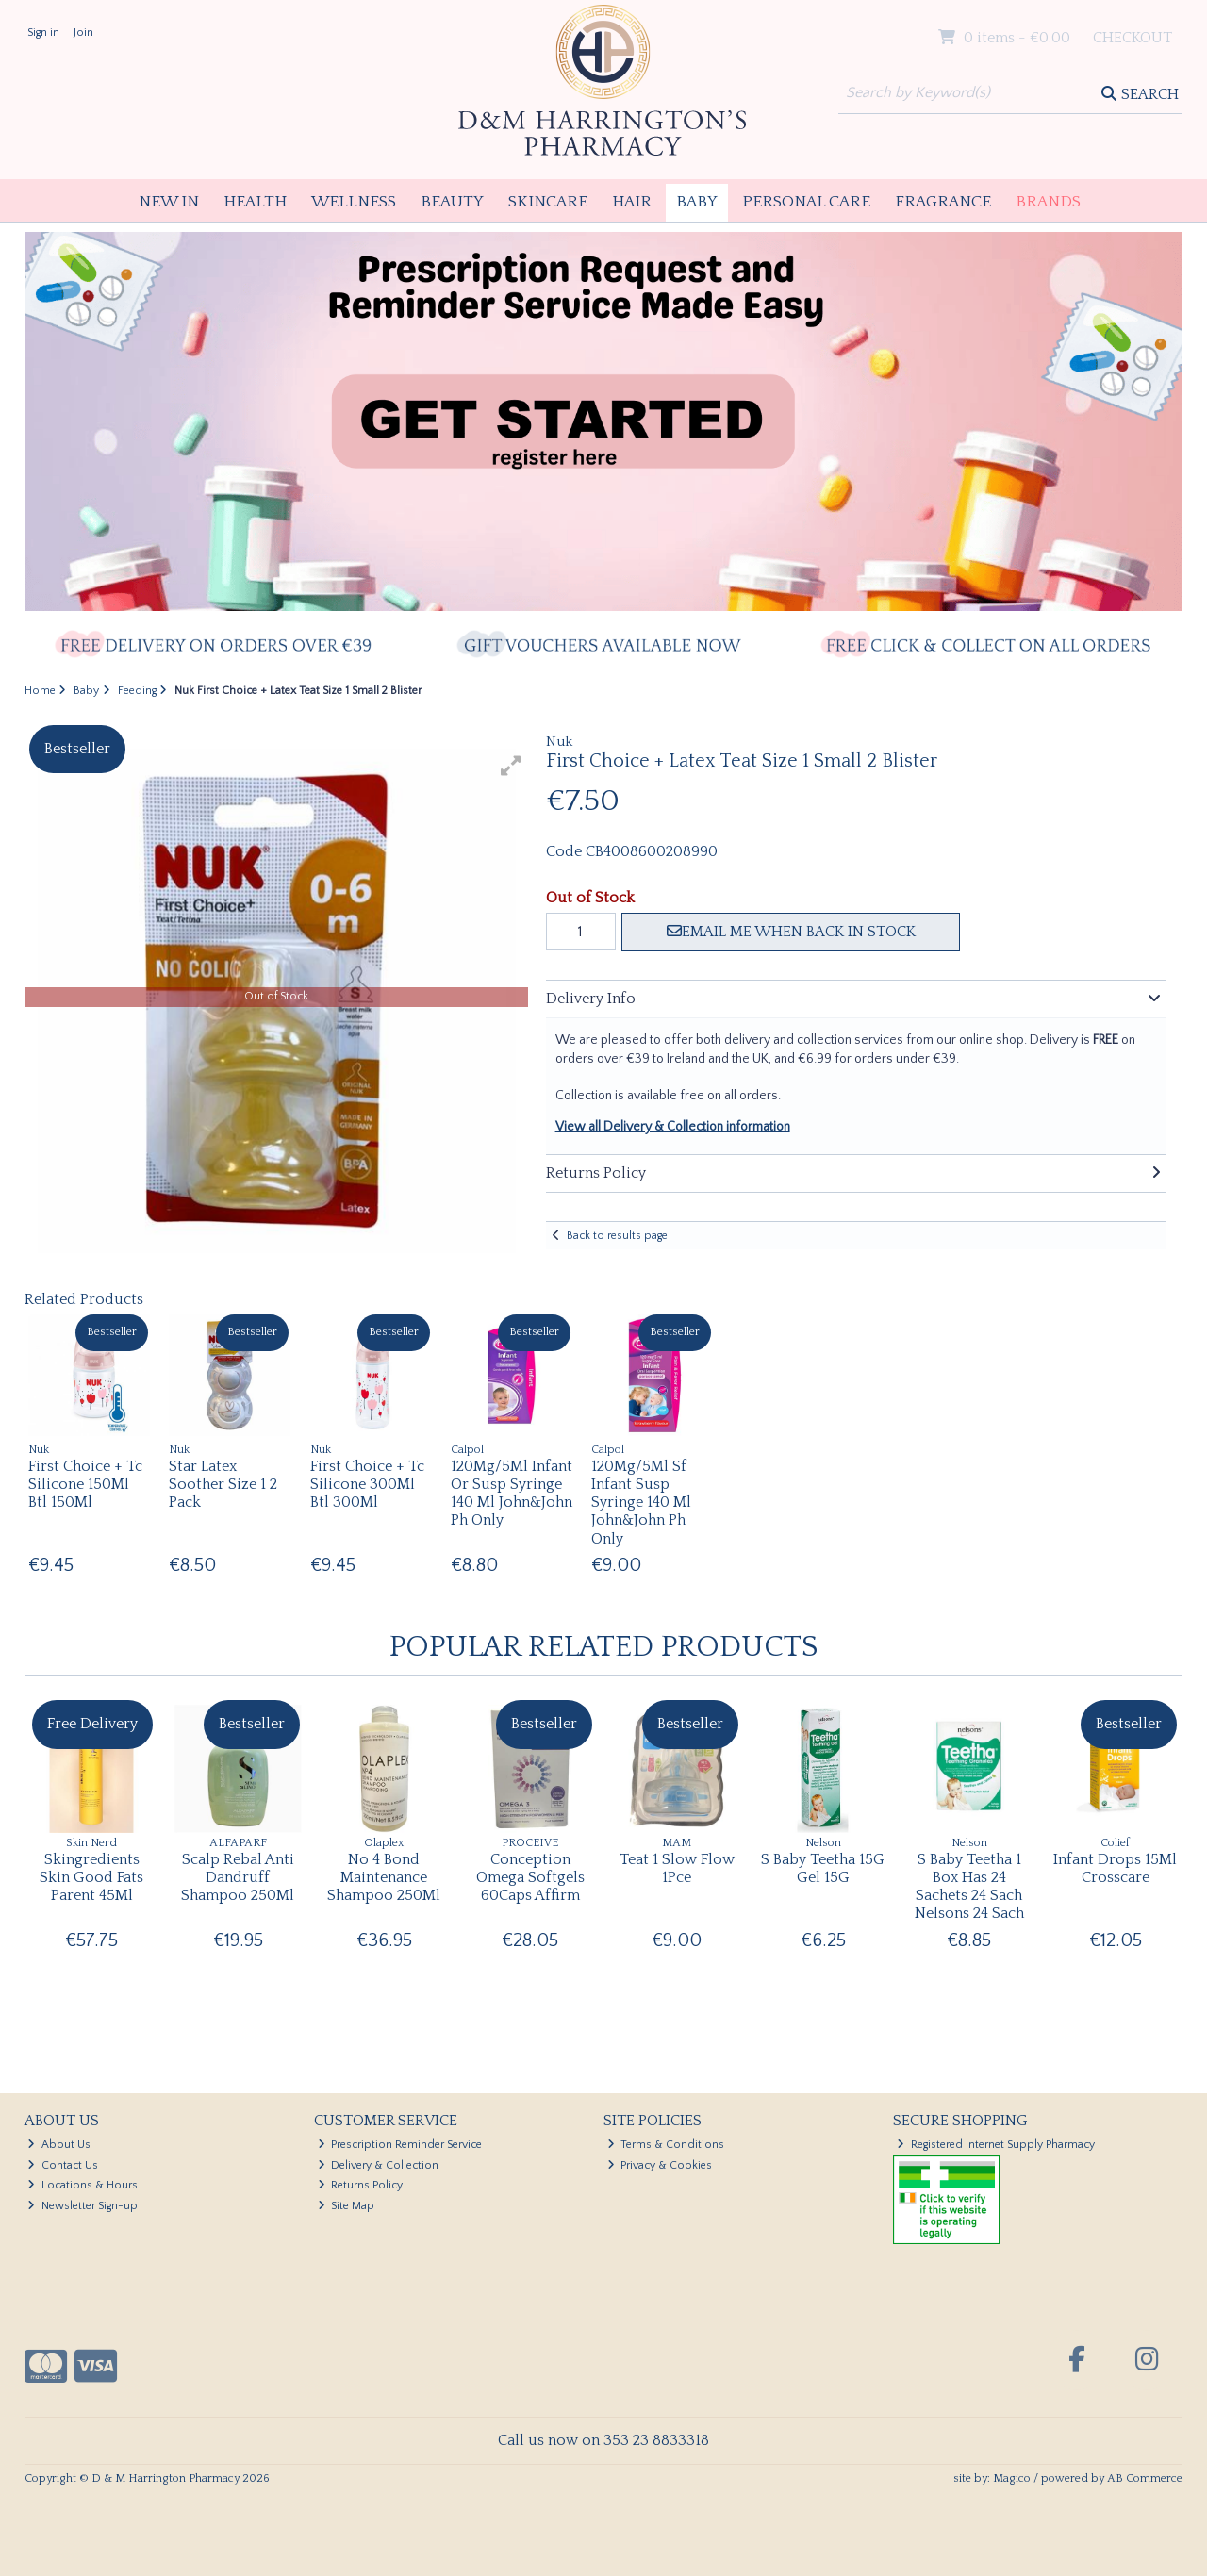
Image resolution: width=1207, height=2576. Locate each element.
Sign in (43, 32)
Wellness (353, 201)
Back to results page (617, 1236)
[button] (511, 766)
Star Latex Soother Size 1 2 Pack (223, 1484)
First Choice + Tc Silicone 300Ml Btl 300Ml (367, 1484)
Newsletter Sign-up (82, 2206)
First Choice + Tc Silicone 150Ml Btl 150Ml (85, 1484)
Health (255, 201)
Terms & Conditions (666, 2144)
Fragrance (943, 201)
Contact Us (62, 2165)
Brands (1048, 201)
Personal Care (806, 201)
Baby (697, 201)
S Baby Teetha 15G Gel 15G (823, 1868)
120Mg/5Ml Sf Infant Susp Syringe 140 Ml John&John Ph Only (641, 1502)
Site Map (346, 2206)
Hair (632, 201)
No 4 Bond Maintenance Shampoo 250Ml (383, 1877)
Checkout (1132, 37)
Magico (1012, 2478)
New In (169, 201)
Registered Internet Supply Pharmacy (996, 2144)
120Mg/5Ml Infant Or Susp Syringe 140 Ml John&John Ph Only (511, 1493)
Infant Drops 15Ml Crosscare (1115, 1868)
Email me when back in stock (791, 931)
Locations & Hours (82, 2185)
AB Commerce (1144, 2478)
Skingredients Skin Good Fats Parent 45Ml (91, 1877)
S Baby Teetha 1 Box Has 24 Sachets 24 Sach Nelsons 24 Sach (969, 1887)
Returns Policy (361, 2185)
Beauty (452, 201)
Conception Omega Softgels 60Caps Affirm (530, 1877)
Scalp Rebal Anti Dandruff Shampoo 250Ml (237, 1877)
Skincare (547, 201)
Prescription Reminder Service (400, 2144)
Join (83, 32)
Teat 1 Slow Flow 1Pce (677, 1868)
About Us (59, 2144)
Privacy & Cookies (660, 2165)
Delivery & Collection (378, 2165)
